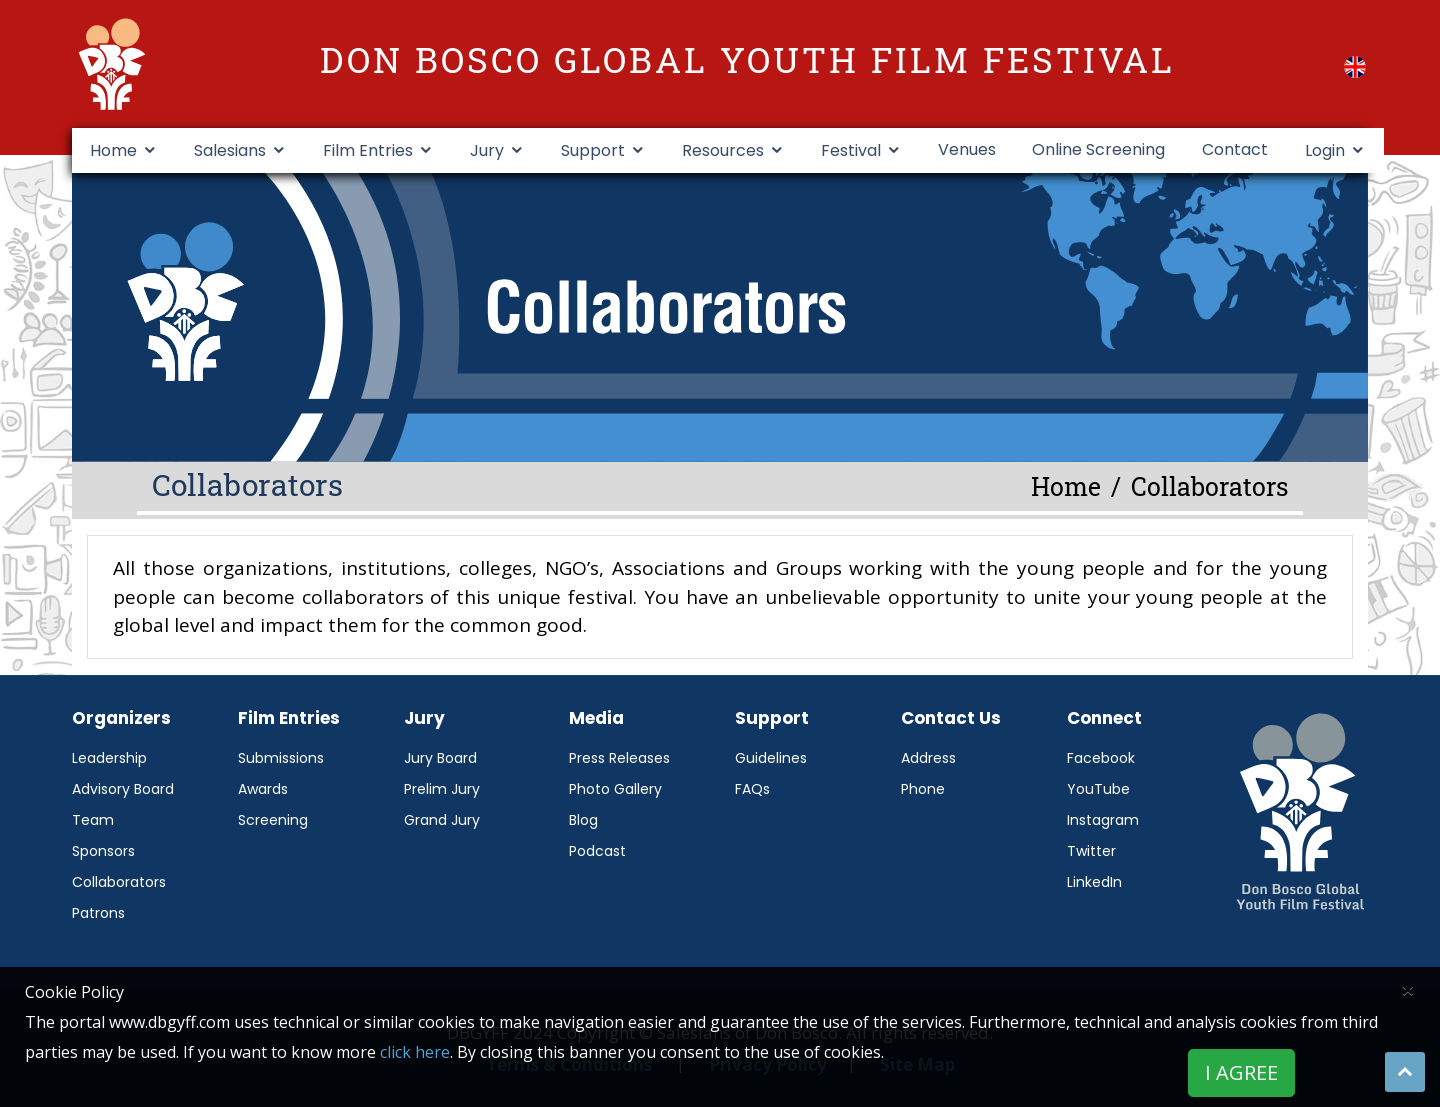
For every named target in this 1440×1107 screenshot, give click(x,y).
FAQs (752, 789)
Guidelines (771, 758)
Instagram (1103, 820)
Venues (967, 149)
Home (113, 150)
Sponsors (103, 851)
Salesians (230, 150)
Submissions (281, 758)
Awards (263, 789)
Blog (583, 820)
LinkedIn (1094, 882)
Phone (923, 789)
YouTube (1098, 789)
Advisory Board (123, 789)
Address (928, 758)
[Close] (1408, 989)
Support (593, 150)
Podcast (597, 851)
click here (415, 1052)
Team (93, 820)
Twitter (1091, 851)
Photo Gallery (615, 789)
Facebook (1101, 758)
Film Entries (368, 150)
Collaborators (119, 882)
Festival (851, 150)
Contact (1235, 149)
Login (1325, 150)
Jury (487, 150)
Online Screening (1098, 149)
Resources (723, 150)
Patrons (98, 913)
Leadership (109, 758)
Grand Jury (442, 820)
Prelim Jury (442, 789)
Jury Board (440, 758)
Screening (273, 820)
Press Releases (619, 758)
